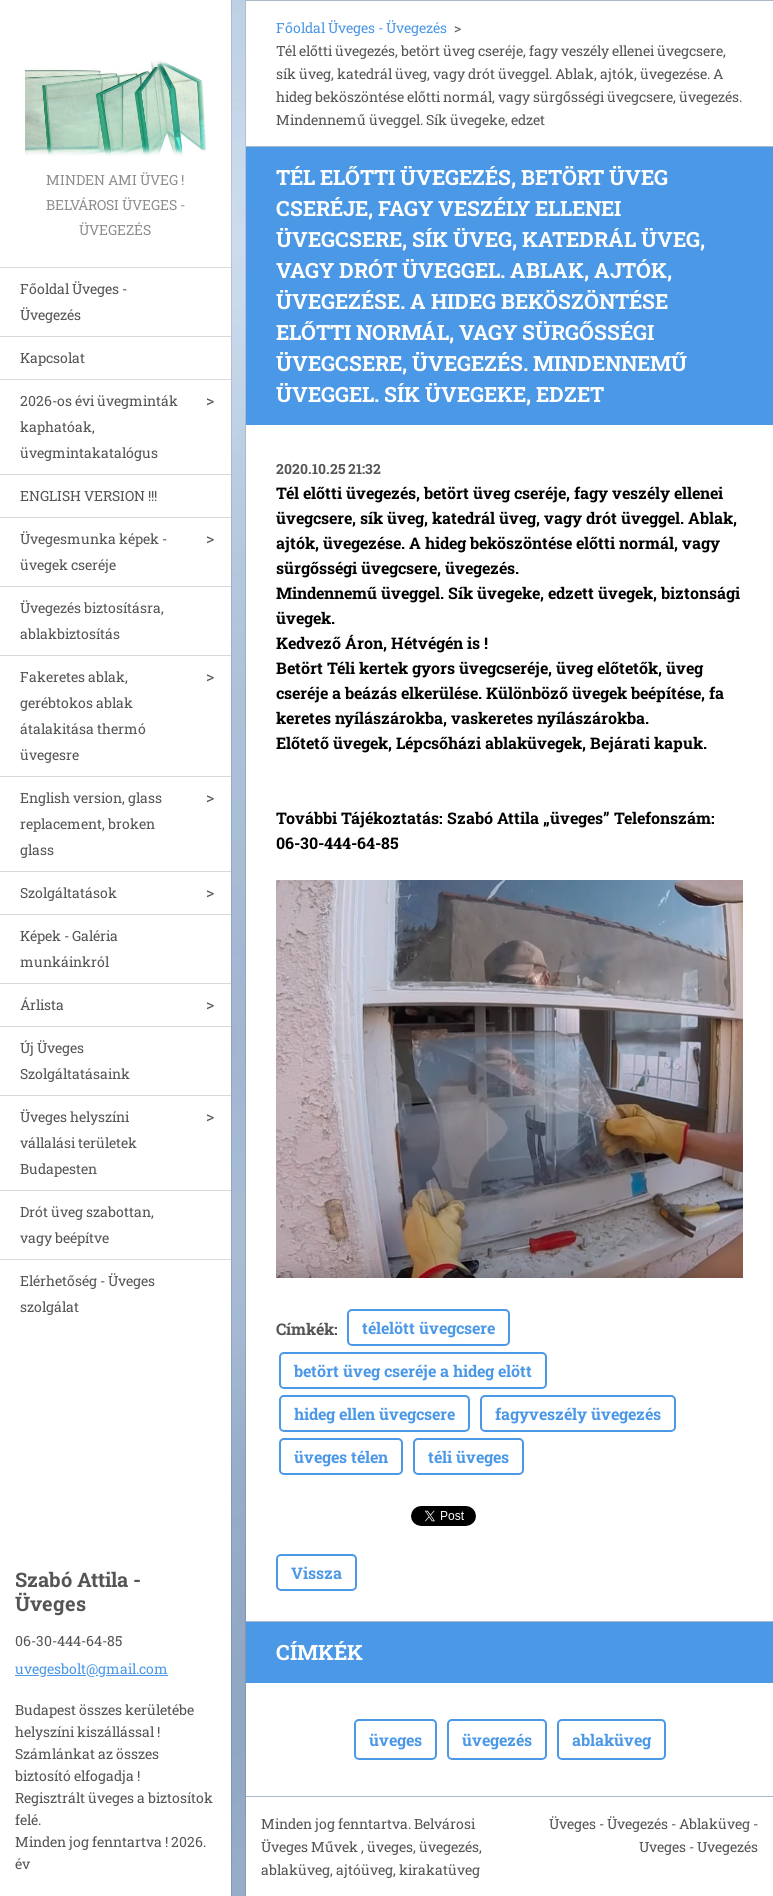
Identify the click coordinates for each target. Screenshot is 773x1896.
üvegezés (497, 1739)
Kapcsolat (52, 357)
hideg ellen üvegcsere (374, 1413)
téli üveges (468, 1456)
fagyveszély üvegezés (578, 1413)
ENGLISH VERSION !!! (88, 495)
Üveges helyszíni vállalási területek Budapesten (78, 1142)
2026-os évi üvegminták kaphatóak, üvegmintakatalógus (99, 426)
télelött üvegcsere (428, 1327)
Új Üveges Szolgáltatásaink (75, 1060)
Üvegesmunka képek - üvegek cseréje (93, 551)
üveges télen (341, 1456)
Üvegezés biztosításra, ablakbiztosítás (92, 620)
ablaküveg (611, 1739)
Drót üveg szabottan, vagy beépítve (87, 1224)
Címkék (305, 1328)
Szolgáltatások (68, 892)
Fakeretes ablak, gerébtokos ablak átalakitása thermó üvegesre (83, 715)
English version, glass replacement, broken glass (91, 823)
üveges (395, 1739)
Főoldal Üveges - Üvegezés (73, 301)
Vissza (316, 1572)
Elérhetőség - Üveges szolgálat (87, 1293)
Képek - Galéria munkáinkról (69, 948)
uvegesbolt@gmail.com (91, 1668)
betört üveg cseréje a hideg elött (413, 1370)
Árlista (42, 1004)
